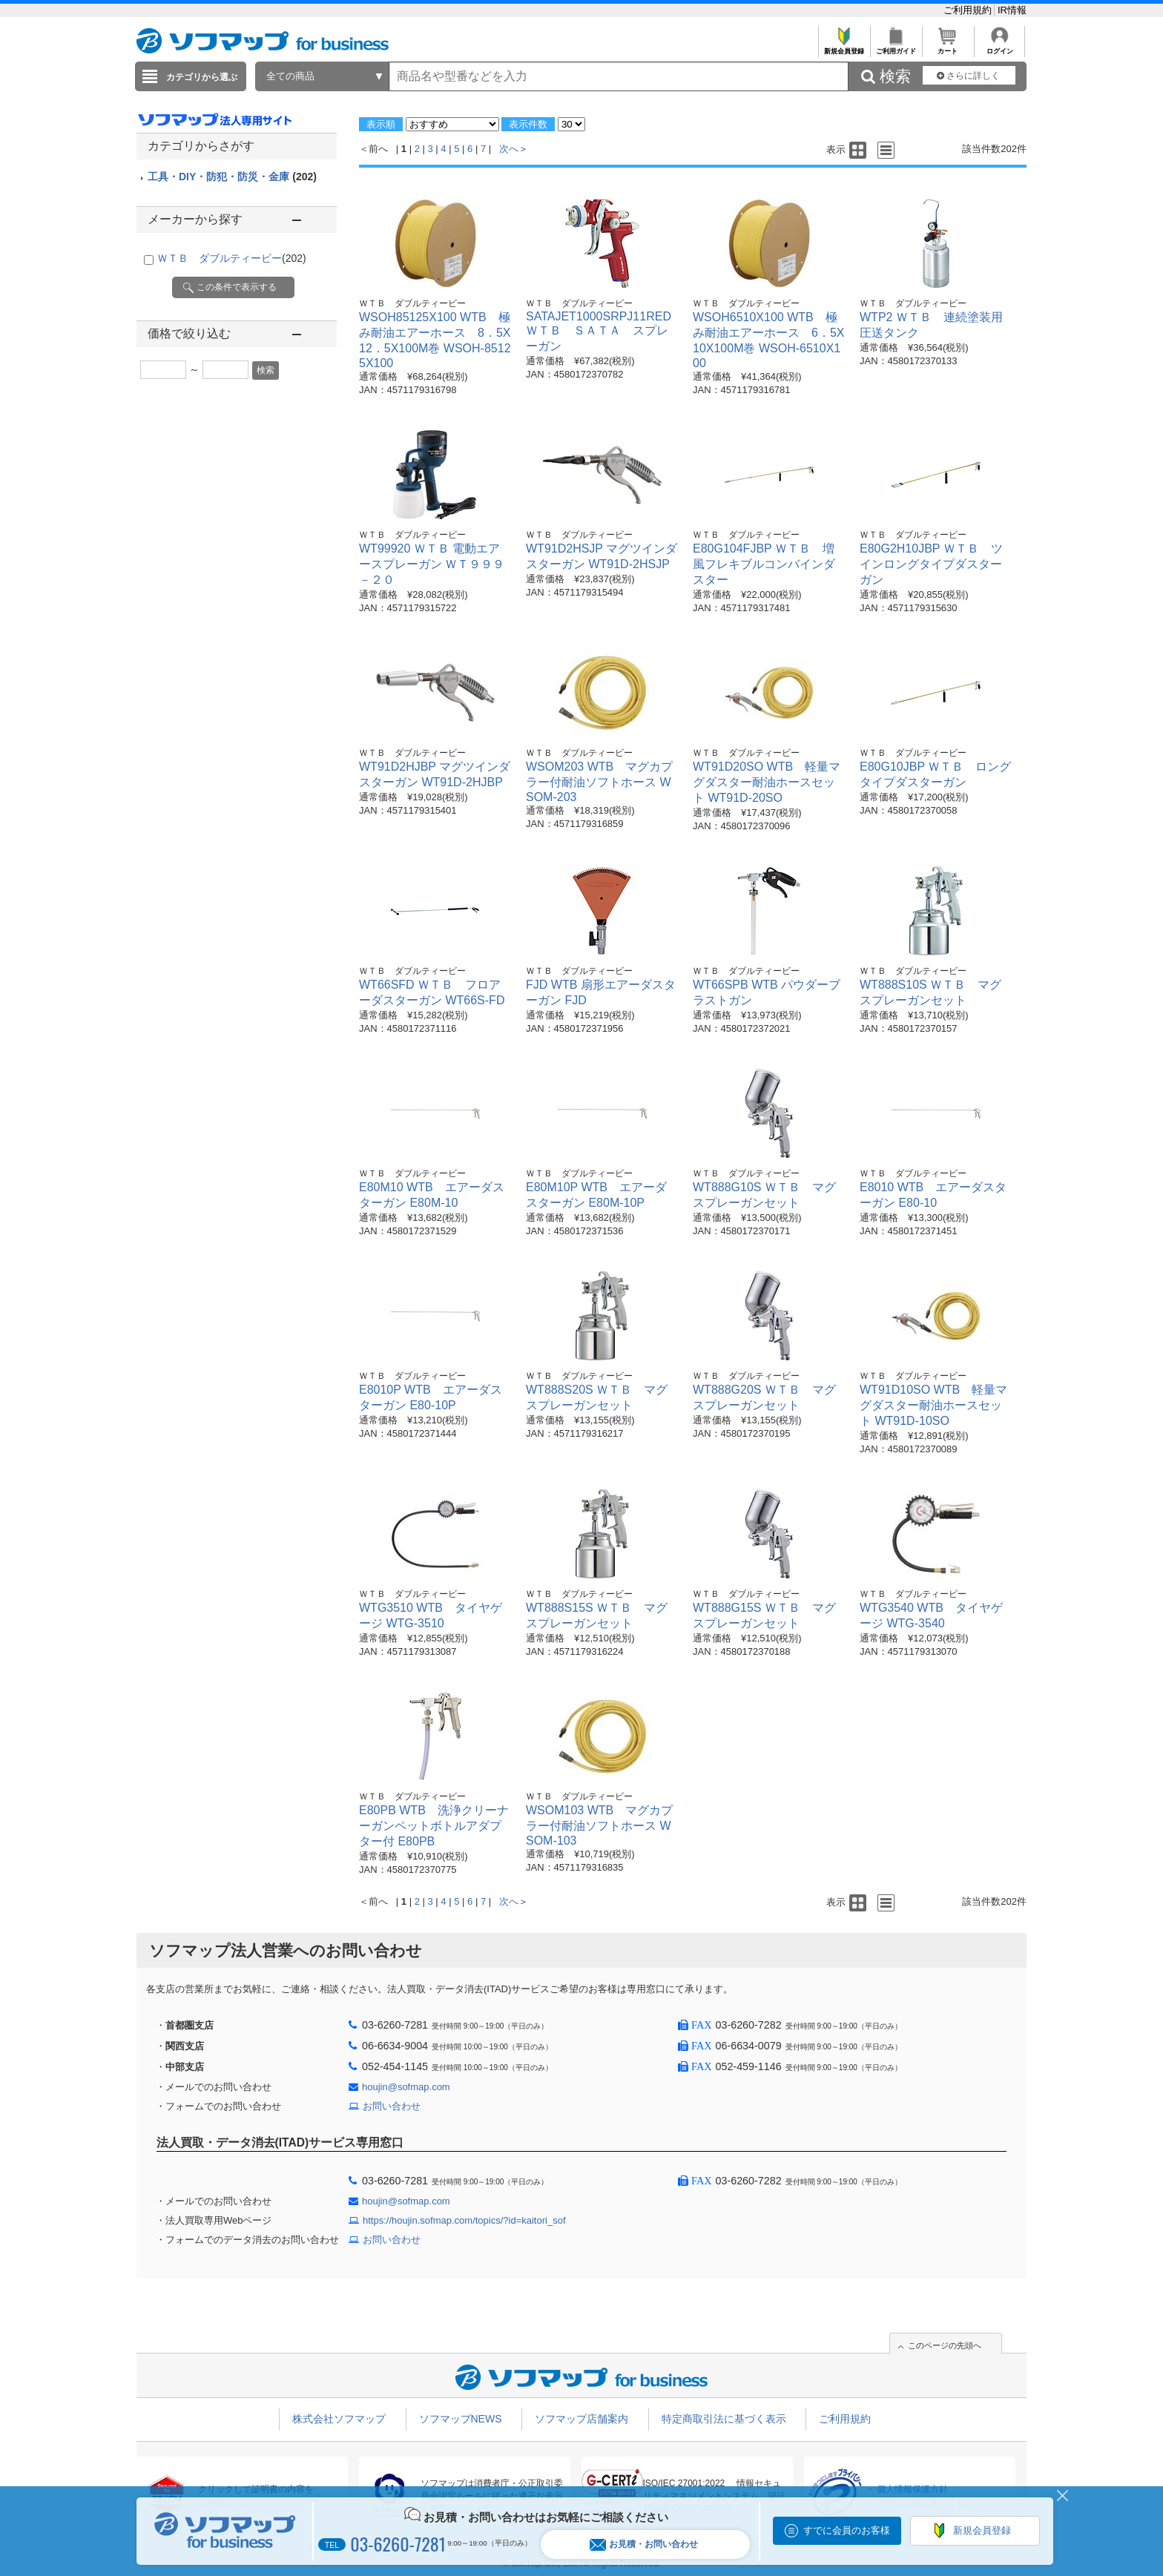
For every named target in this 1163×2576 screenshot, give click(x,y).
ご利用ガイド (896, 47)
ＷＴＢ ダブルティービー (231, 258)
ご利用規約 (969, 10)
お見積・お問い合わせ (644, 2544)
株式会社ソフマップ (339, 2419)
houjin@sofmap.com (406, 2086)
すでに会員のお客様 (846, 2530)
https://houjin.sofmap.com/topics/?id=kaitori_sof (464, 2220)
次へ (508, 148)
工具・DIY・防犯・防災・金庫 (232, 176)
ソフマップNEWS (460, 2419)
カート (947, 47)
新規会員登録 (844, 47)
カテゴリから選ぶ (201, 77)
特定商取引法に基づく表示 (724, 2419)
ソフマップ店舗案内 (581, 2419)
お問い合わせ (392, 2106)
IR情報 (1012, 10)
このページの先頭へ (944, 2345)
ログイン (999, 47)
